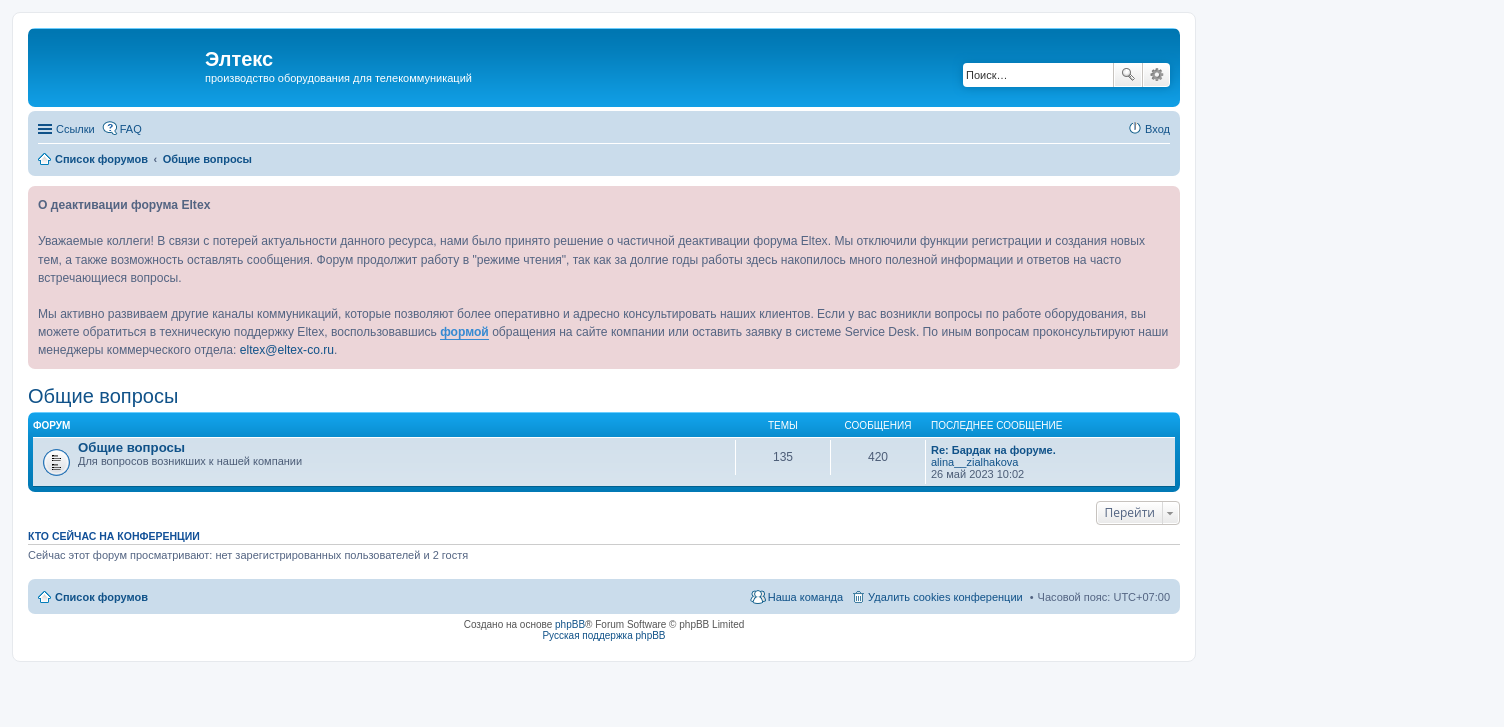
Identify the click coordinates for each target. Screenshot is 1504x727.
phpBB (570, 624)
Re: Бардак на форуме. (993, 450)
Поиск (1128, 75)
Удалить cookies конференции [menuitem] (945, 597)
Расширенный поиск (1156, 75)
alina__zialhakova (974, 462)
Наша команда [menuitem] (805, 597)
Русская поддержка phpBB (603, 635)
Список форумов (101, 597)
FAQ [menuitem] (131, 129)
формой (464, 332)
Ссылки (75, 129)
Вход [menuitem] (1157, 129)
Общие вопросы (103, 396)
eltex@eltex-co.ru (287, 350)
